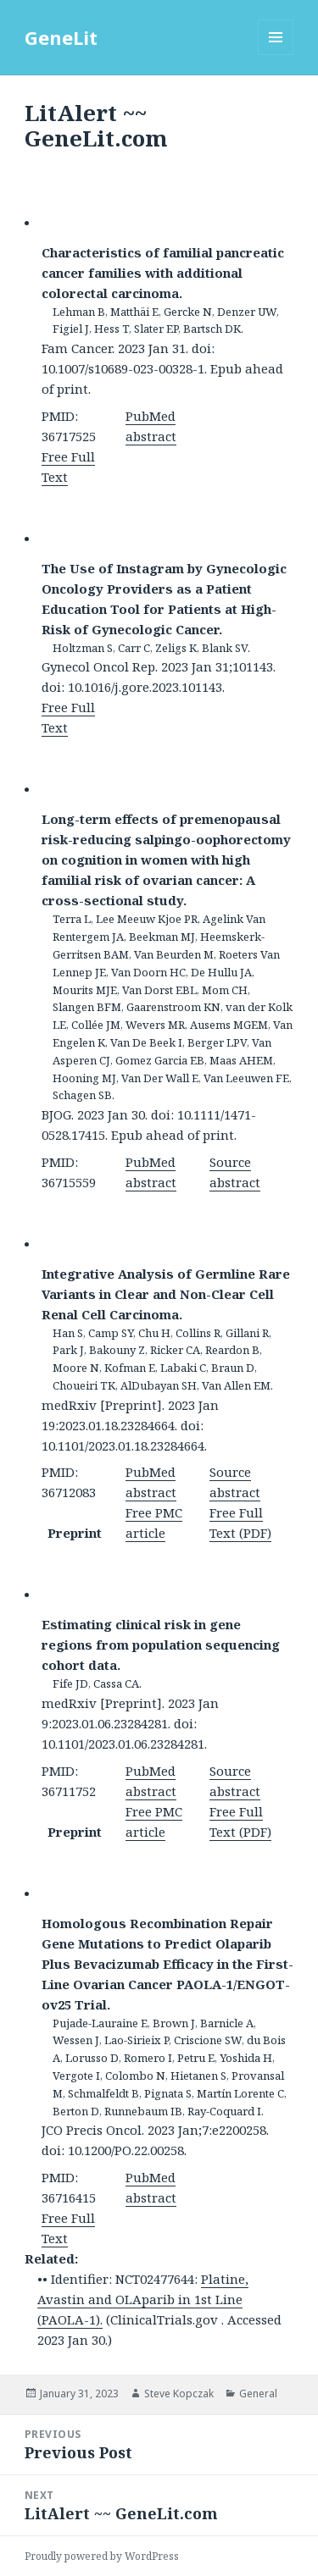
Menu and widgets (276, 54)
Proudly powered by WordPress (102, 2556)
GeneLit (61, 37)
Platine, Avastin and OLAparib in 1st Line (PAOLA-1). (142, 2299)
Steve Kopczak (179, 2393)
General (258, 2393)
